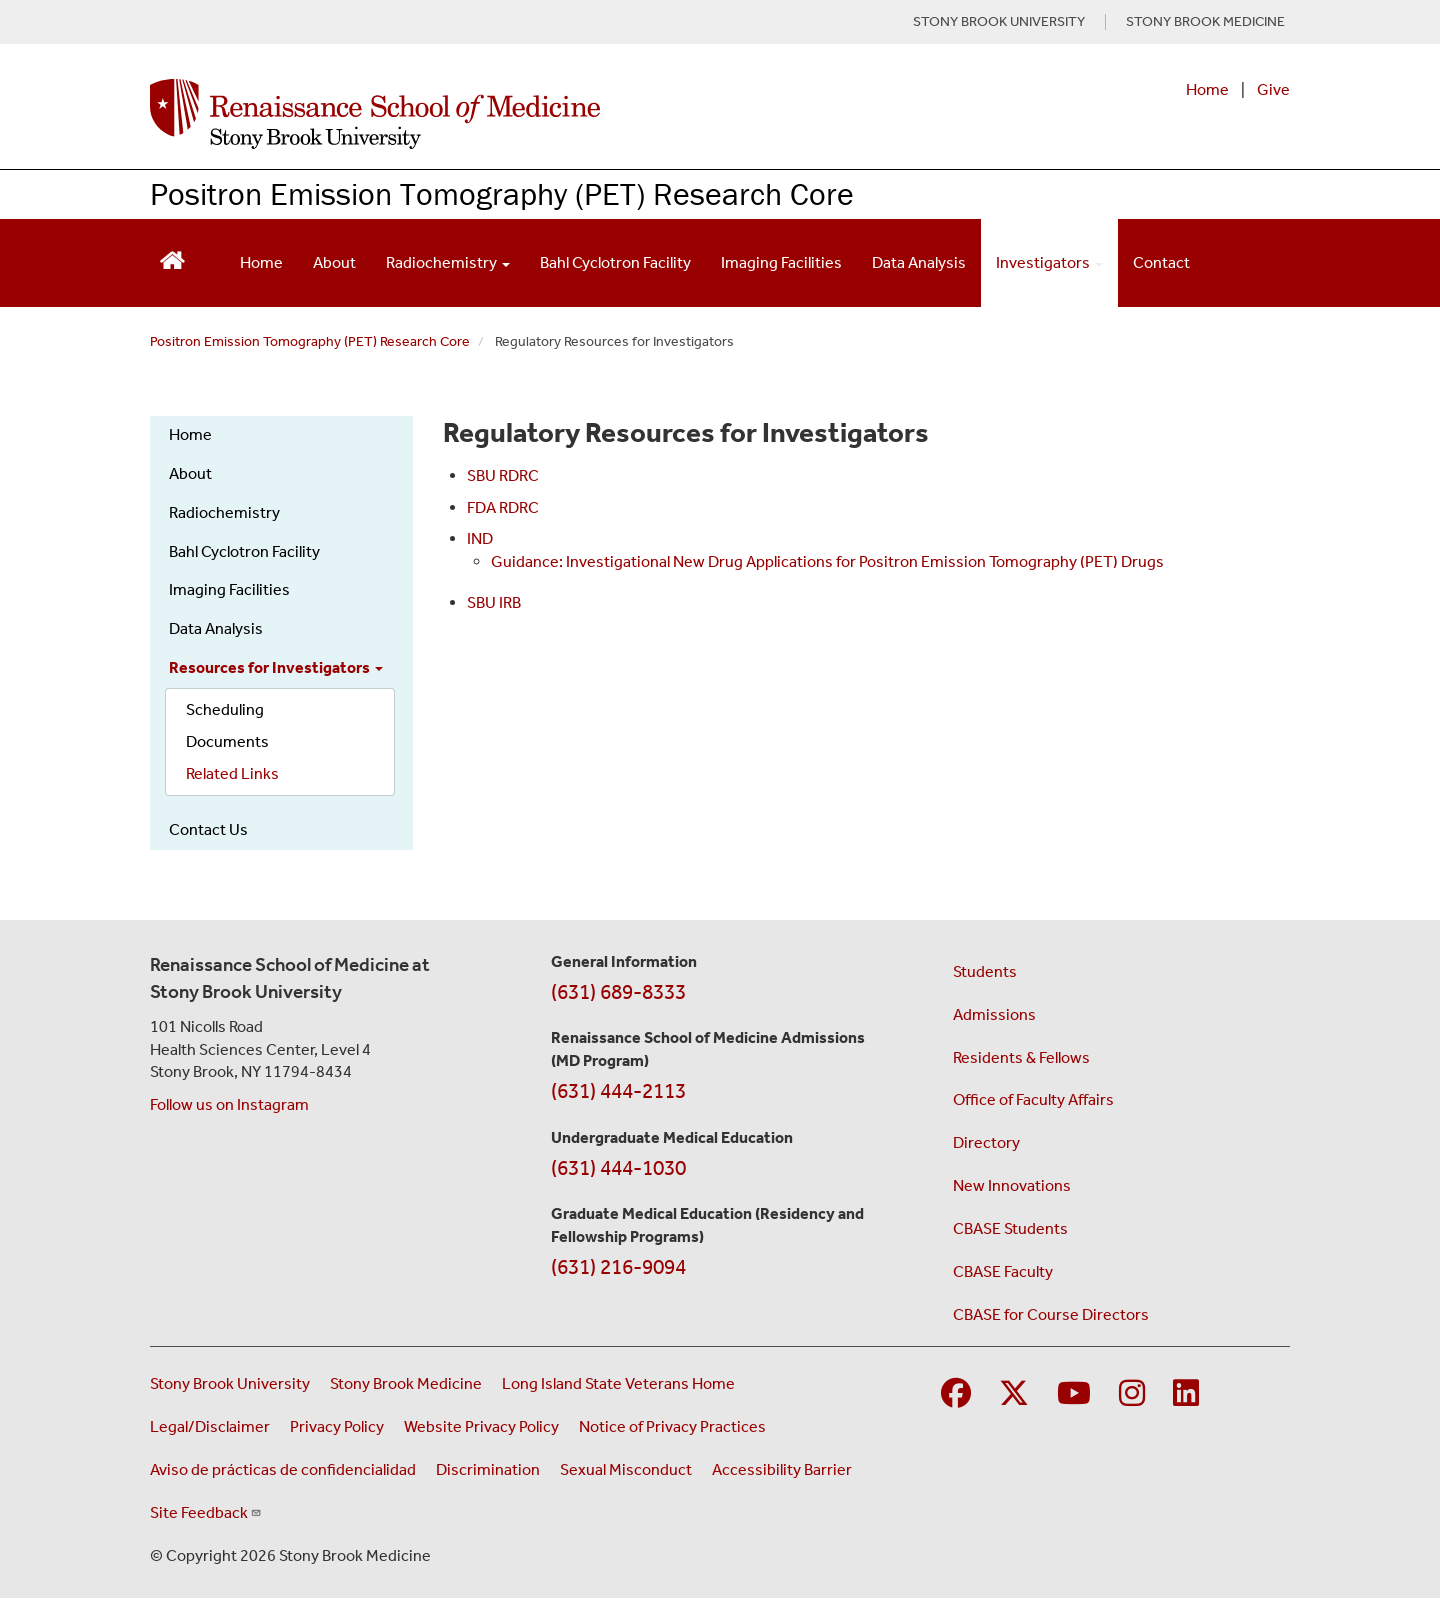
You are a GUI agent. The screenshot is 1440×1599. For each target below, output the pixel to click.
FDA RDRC (503, 507)
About (334, 262)
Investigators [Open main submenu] (1049, 262)
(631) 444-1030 (618, 1168)
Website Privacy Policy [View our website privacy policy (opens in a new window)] (481, 1426)
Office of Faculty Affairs (1033, 1099)
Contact (1161, 262)
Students (985, 971)
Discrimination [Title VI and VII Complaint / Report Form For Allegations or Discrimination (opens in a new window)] (488, 1469)
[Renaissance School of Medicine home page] (514, 114)
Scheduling (225, 709)
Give (1273, 89)
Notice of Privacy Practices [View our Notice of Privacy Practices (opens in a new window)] (672, 1426)
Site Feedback (206, 1512)
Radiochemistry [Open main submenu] (448, 262)
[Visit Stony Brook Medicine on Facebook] (956, 1394)
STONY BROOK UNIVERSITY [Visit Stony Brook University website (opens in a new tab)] (999, 22)
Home (1207, 89)
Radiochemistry (224, 512)
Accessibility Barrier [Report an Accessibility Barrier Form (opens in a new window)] (782, 1469)
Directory (986, 1142)
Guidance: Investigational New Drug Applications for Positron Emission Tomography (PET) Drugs (827, 561)
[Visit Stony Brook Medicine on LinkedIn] (1186, 1394)
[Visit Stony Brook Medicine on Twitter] (1014, 1394)
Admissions (994, 1014)
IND (480, 538)
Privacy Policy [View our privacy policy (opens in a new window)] (337, 1426)
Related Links (232, 773)
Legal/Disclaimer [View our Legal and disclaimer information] (210, 1426)
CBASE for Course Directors (1051, 1314)
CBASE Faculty (1003, 1271)
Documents (227, 741)
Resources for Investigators (276, 667)
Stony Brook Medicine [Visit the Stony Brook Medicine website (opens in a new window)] (406, 1383)
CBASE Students (1010, 1228)
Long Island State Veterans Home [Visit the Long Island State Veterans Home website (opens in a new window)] (618, 1383)
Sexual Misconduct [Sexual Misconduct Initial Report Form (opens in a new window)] (626, 1469)
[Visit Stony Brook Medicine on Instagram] (1132, 1394)
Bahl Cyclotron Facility (615, 262)
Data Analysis (919, 262)
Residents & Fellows (1021, 1057)
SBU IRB (494, 602)
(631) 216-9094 (618, 1267)
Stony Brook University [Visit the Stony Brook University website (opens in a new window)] (230, 1383)
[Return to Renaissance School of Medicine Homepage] (172, 258)
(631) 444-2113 (618, 1091)
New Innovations (1012, 1185)
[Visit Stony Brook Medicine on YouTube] (1074, 1394)
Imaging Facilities (781, 262)
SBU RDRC (503, 475)
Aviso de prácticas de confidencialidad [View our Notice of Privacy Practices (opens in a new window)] (283, 1469)
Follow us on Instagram (229, 1104)
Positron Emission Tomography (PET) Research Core (502, 193)
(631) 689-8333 (618, 992)
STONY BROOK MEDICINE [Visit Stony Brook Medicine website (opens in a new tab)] (1205, 22)
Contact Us (208, 829)
